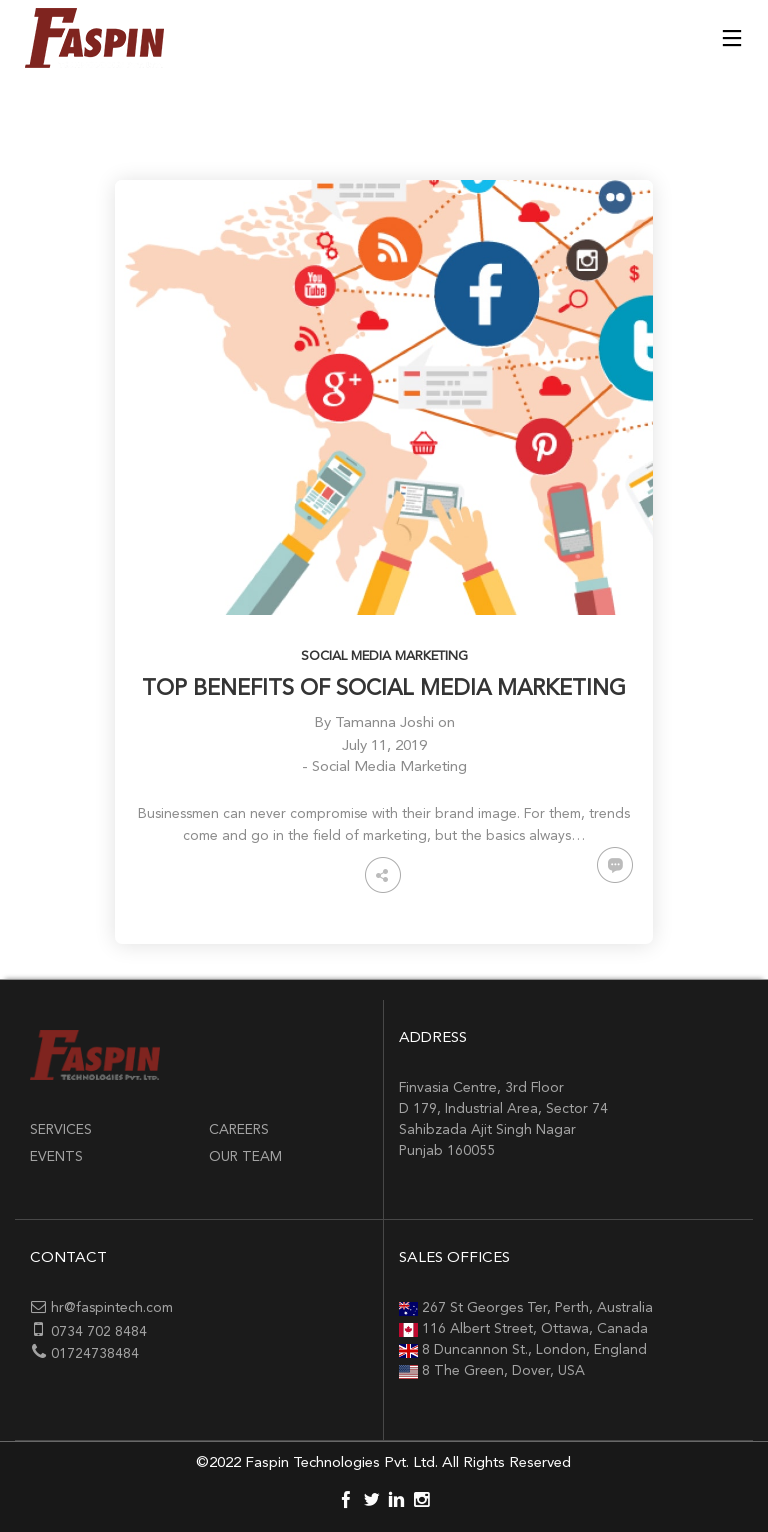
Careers (239, 1130)
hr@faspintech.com (112, 1308)
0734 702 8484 (99, 1332)
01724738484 (95, 1354)
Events (56, 1157)
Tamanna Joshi (384, 723)
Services (61, 1130)
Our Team (245, 1157)
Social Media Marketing (384, 656)
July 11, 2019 (384, 746)
